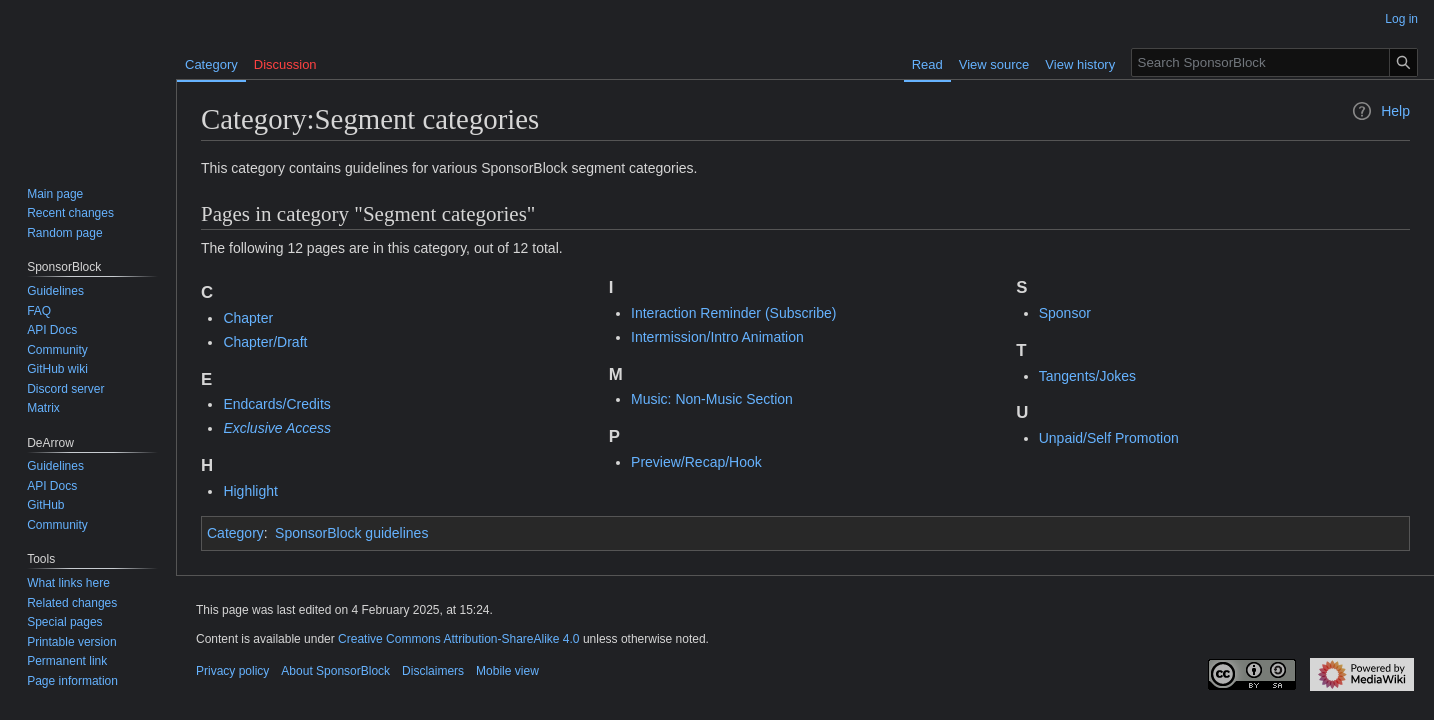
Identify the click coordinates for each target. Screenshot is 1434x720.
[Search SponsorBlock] (1274, 62)
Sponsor (1065, 313)
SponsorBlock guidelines (351, 533)
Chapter (248, 318)
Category (235, 533)
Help (1380, 111)
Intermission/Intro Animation (717, 337)
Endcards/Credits (276, 404)
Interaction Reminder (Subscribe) (733, 313)
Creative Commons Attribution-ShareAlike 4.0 (458, 639)
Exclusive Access (277, 428)
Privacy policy (232, 671)
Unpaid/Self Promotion (1109, 438)
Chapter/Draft (265, 342)
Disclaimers (433, 671)
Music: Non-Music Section (712, 399)
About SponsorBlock (335, 671)
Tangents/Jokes (1087, 376)
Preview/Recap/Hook (696, 462)
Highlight (250, 491)
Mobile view (507, 671)
